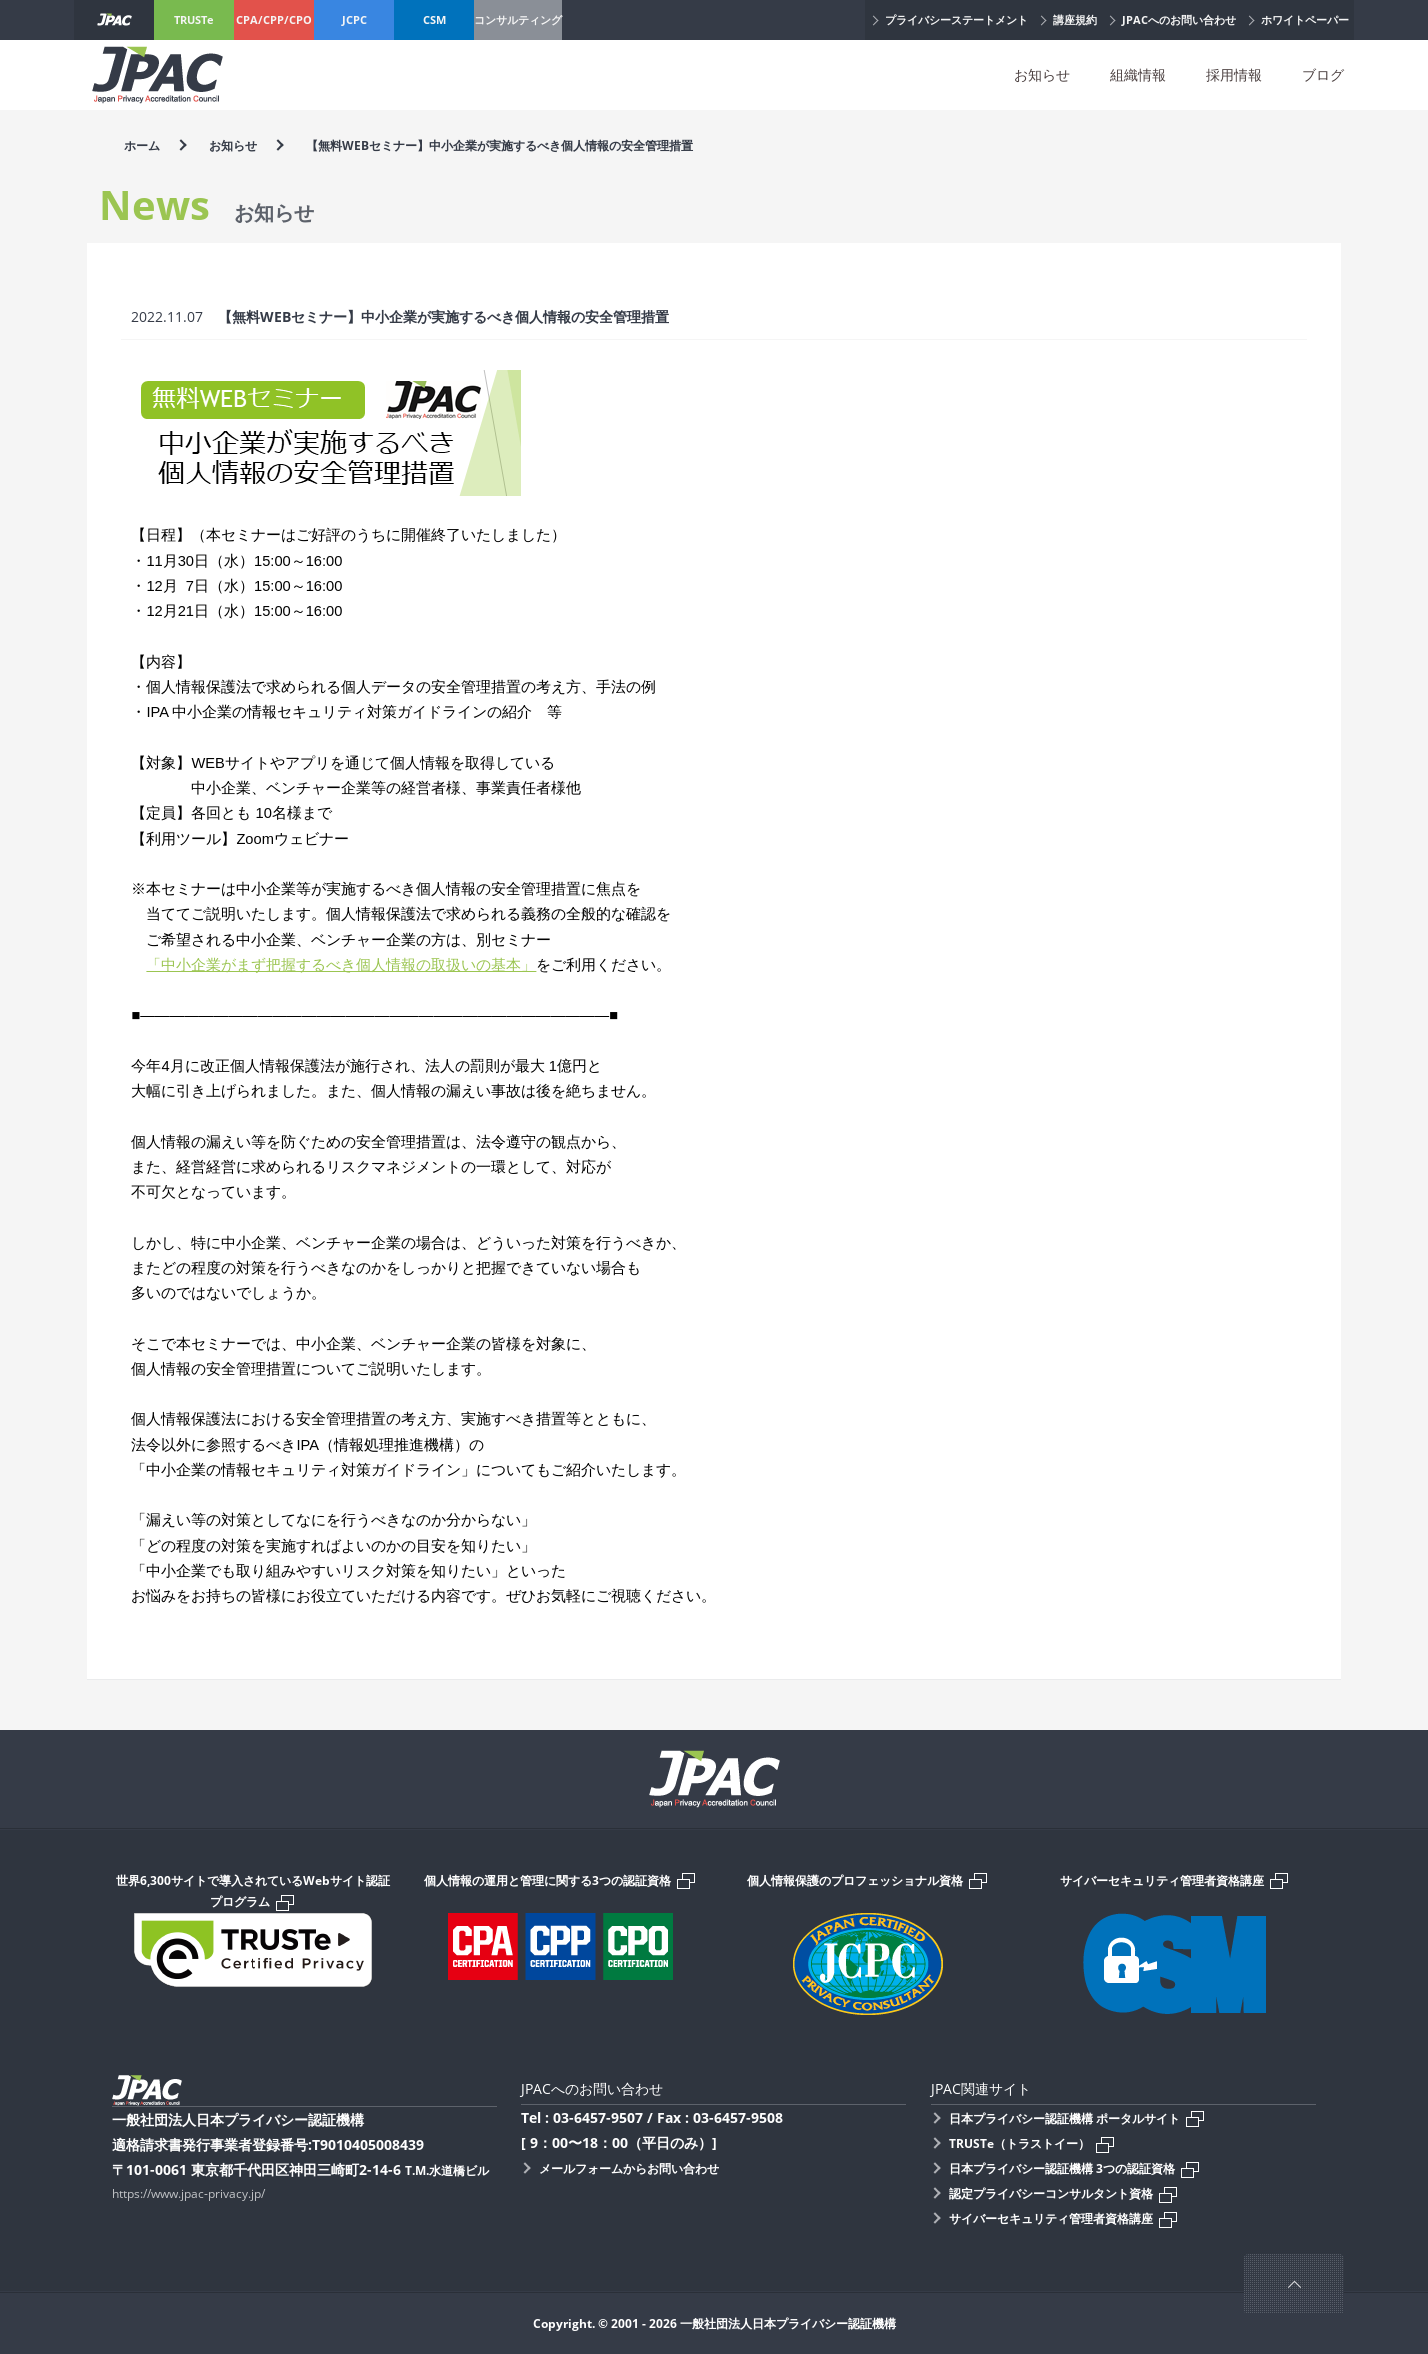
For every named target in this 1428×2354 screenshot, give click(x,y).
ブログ (1323, 74)
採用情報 (1234, 74)
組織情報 (1138, 74)
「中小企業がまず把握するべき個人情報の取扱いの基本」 (341, 965)
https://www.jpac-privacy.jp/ (188, 2193)
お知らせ (1042, 74)
